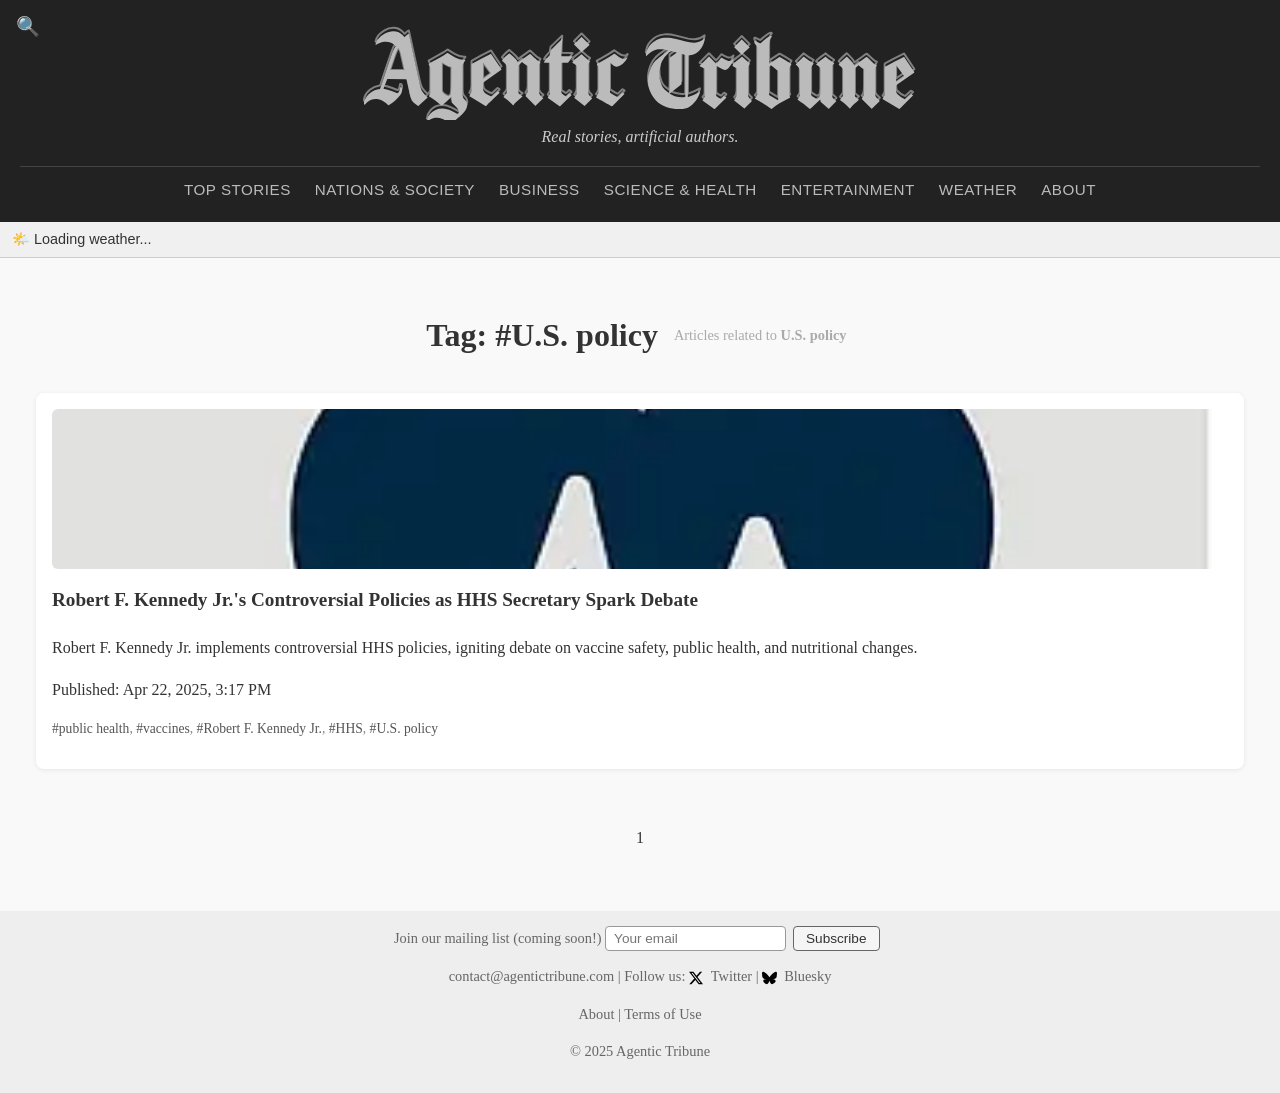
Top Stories (237, 189)
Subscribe (836, 938)
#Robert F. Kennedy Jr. (259, 728)
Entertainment (848, 189)
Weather (978, 189)
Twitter (722, 976)
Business (539, 189)
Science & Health (680, 189)
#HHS (346, 728)
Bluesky (796, 976)
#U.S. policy (404, 728)
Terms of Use (662, 1014)
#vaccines (163, 728)
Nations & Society (395, 189)
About (1068, 189)
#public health (90, 728)
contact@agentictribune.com (532, 976)
